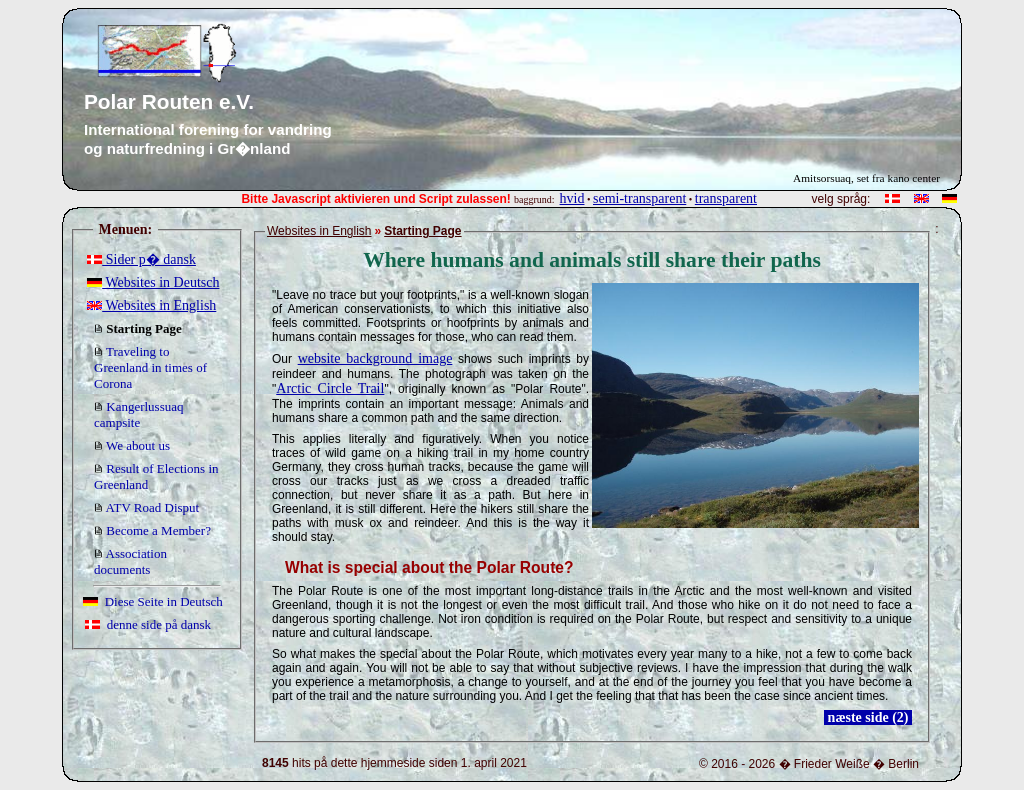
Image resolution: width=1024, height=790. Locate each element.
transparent (726, 198)
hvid (572, 198)
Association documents (130, 561)
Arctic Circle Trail (330, 388)
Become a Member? (152, 530)
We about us (132, 445)
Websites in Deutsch (153, 282)
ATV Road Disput (146, 507)
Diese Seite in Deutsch (153, 601)
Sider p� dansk (141, 259)
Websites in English (151, 305)
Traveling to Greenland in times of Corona (150, 367)
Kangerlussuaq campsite (139, 414)
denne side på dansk (148, 624)
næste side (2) (868, 717)
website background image (375, 358)
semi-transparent (639, 198)
